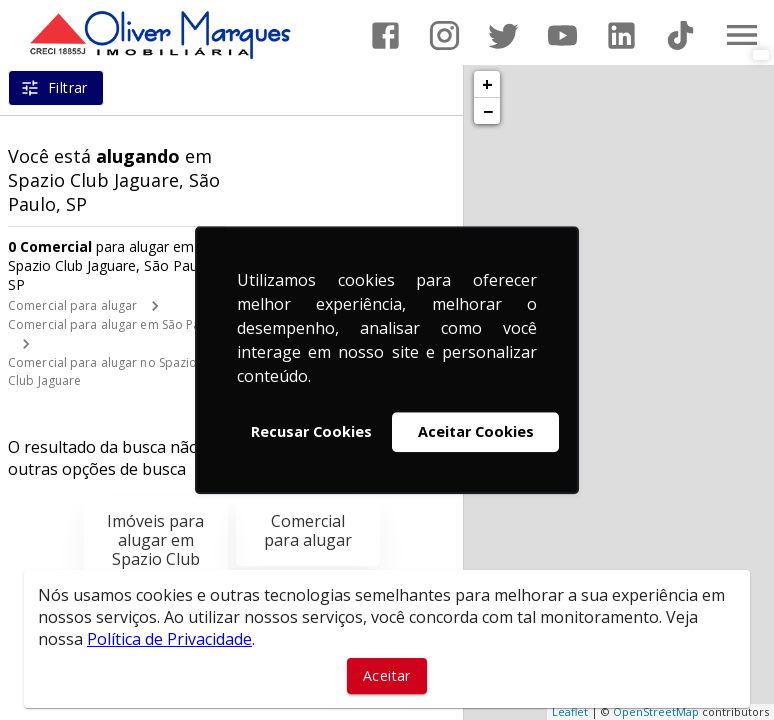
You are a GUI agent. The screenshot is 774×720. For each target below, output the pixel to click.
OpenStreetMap (656, 711)
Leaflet (570, 711)
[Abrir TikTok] (680, 35)
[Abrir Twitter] (503, 35)
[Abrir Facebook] (385, 35)
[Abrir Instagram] (444, 35)
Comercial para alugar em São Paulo (113, 324)
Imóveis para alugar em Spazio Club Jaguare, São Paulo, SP (155, 559)
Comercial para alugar (72, 305)
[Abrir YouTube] (562, 35)
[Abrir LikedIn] (621, 35)
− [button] (488, 111)
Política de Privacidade (169, 639)
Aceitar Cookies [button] (476, 431)
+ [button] (487, 84)
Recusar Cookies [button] (311, 431)
